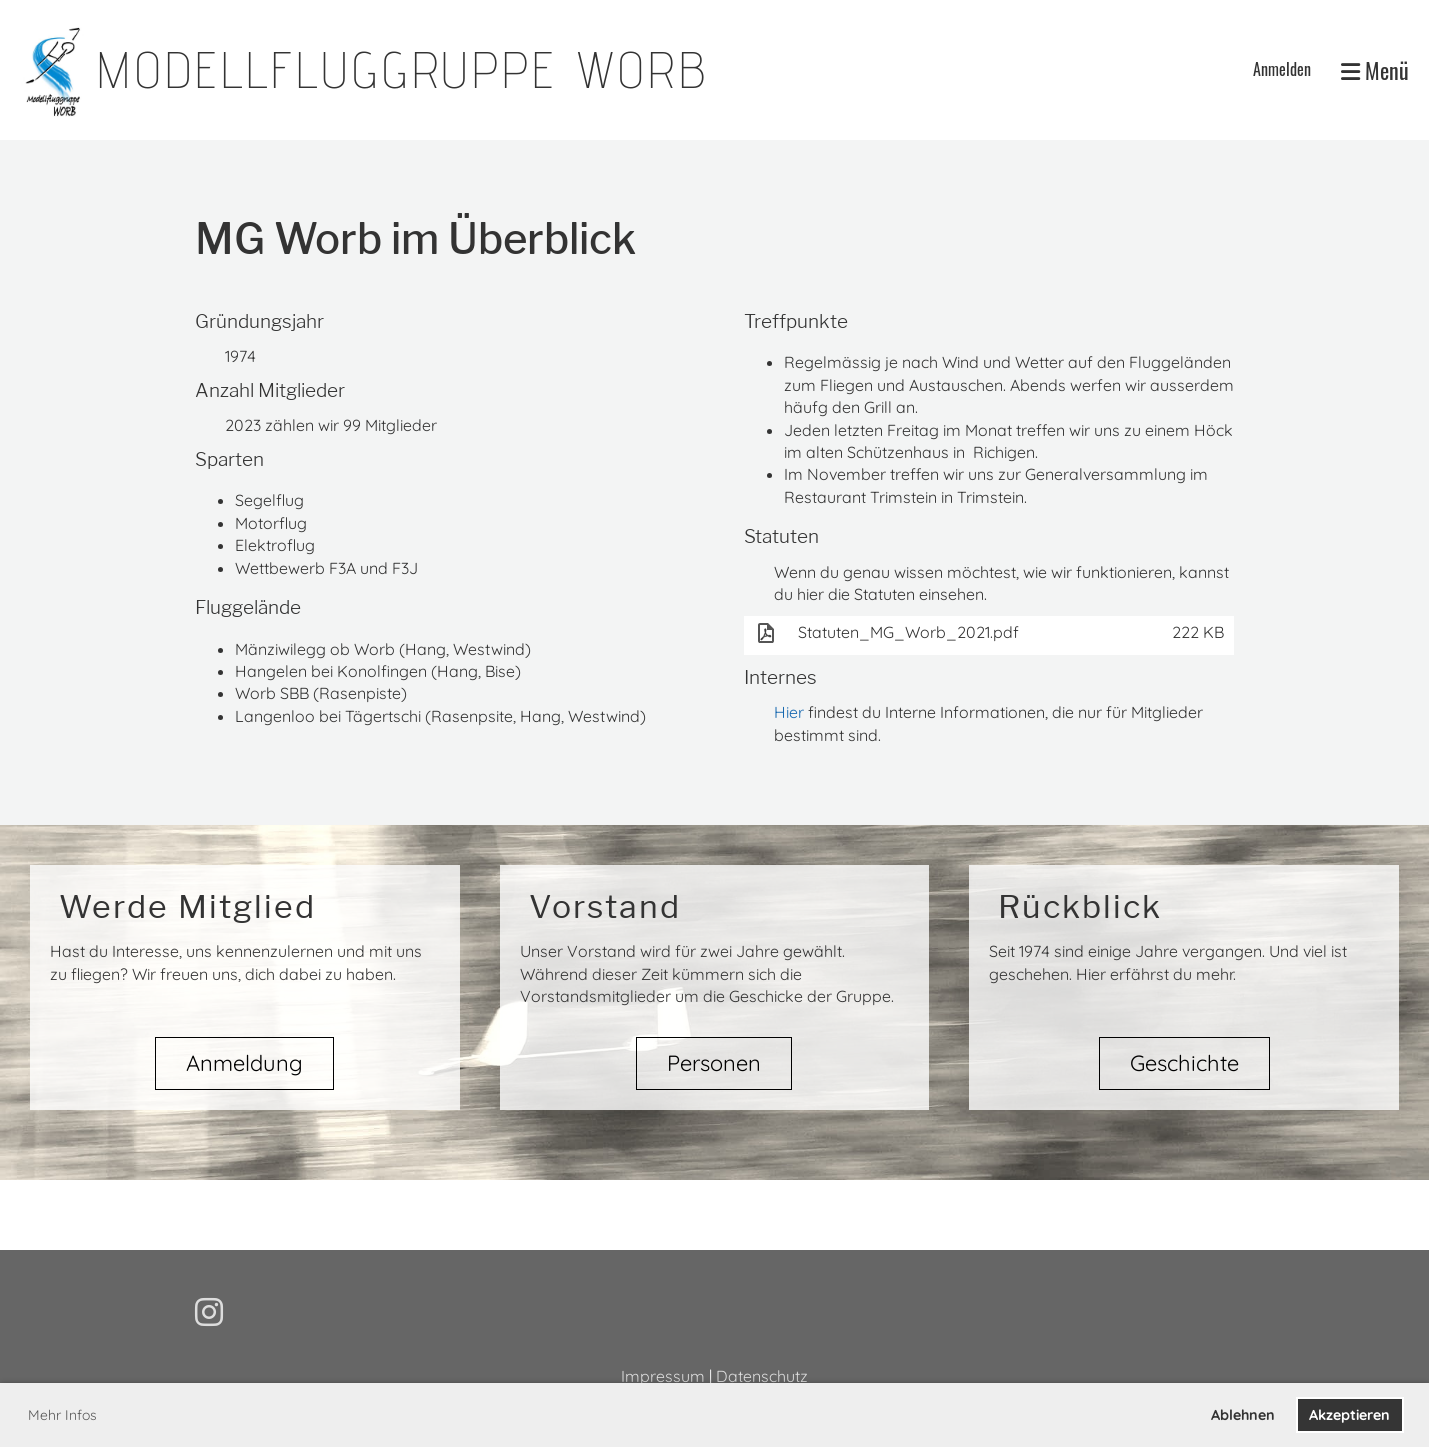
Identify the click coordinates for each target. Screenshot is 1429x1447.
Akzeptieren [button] (1349, 1415)
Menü (1375, 70)
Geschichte (1184, 1063)
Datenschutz (762, 1376)
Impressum (663, 1376)
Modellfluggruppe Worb (402, 70)
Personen (714, 1063)
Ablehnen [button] (1243, 1415)
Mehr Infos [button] (62, 1415)
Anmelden (1282, 69)
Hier (789, 712)
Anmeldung (244, 1063)
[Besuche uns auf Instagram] (209, 1312)
